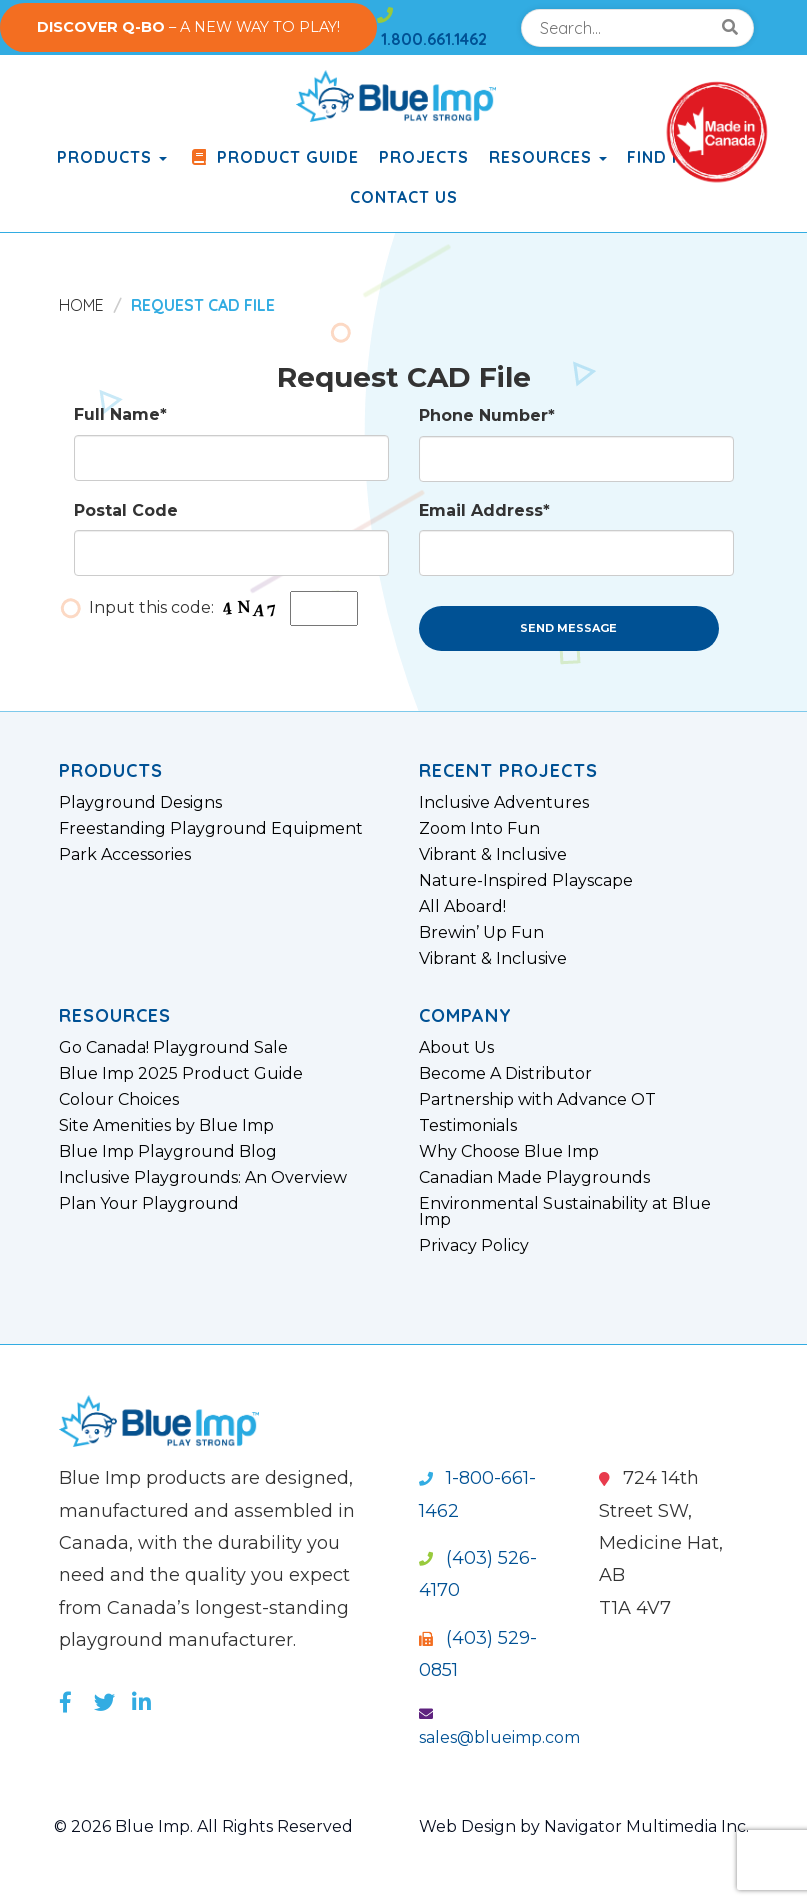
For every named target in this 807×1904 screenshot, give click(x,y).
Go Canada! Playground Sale (173, 1048)
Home (81, 305)
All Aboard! (462, 907)
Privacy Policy (474, 1246)
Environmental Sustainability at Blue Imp (565, 1212)
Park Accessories (125, 855)
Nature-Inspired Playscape (526, 881)
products (112, 157)
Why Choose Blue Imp (509, 1152)
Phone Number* (487, 415)
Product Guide (273, 157)
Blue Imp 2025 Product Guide (181, 1074)
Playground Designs (140, 803)
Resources (548, 157)
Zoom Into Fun (479, 829)
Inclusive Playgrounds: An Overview (203, 1178)
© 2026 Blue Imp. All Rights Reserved (203, 1826)
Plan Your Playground (149, 1204)
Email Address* (484, 510)
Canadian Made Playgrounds (534, 1178)
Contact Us (404, 197)
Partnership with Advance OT (537, 1100)
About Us (456, 1048)
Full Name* (120, 414)
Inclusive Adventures (504, 803)
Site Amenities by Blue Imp (166, 1126)
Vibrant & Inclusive (493, 855)
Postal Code (126, 510)
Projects (424, 157)
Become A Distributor (505, 1074)
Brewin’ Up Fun (481, 933)
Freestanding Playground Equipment (211, 829)
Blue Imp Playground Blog (168, 1152)
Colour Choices (119, 1100)
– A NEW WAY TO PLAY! (188, 27)
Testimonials (468, 1126)
